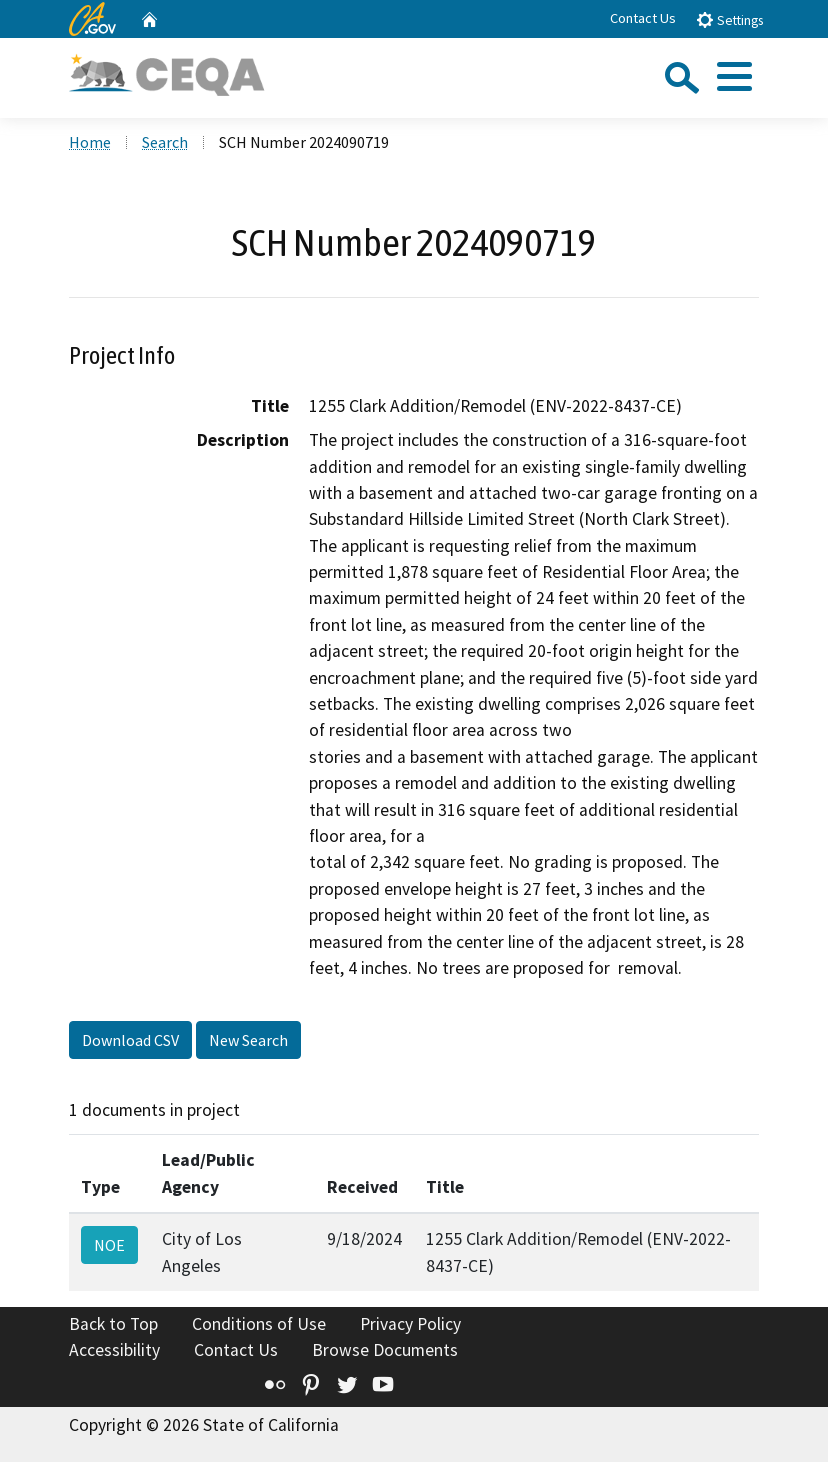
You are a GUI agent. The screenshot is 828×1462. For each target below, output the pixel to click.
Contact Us (643, 18)
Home (90, 142)
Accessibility (114, 1350)
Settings (729, 19)
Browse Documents (385, 1350)
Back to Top (113, 1324)
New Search (248, 1040)
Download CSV (130, 1040)
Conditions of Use (259, 1324)
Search (165, 142)
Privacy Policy (410, 1324)
